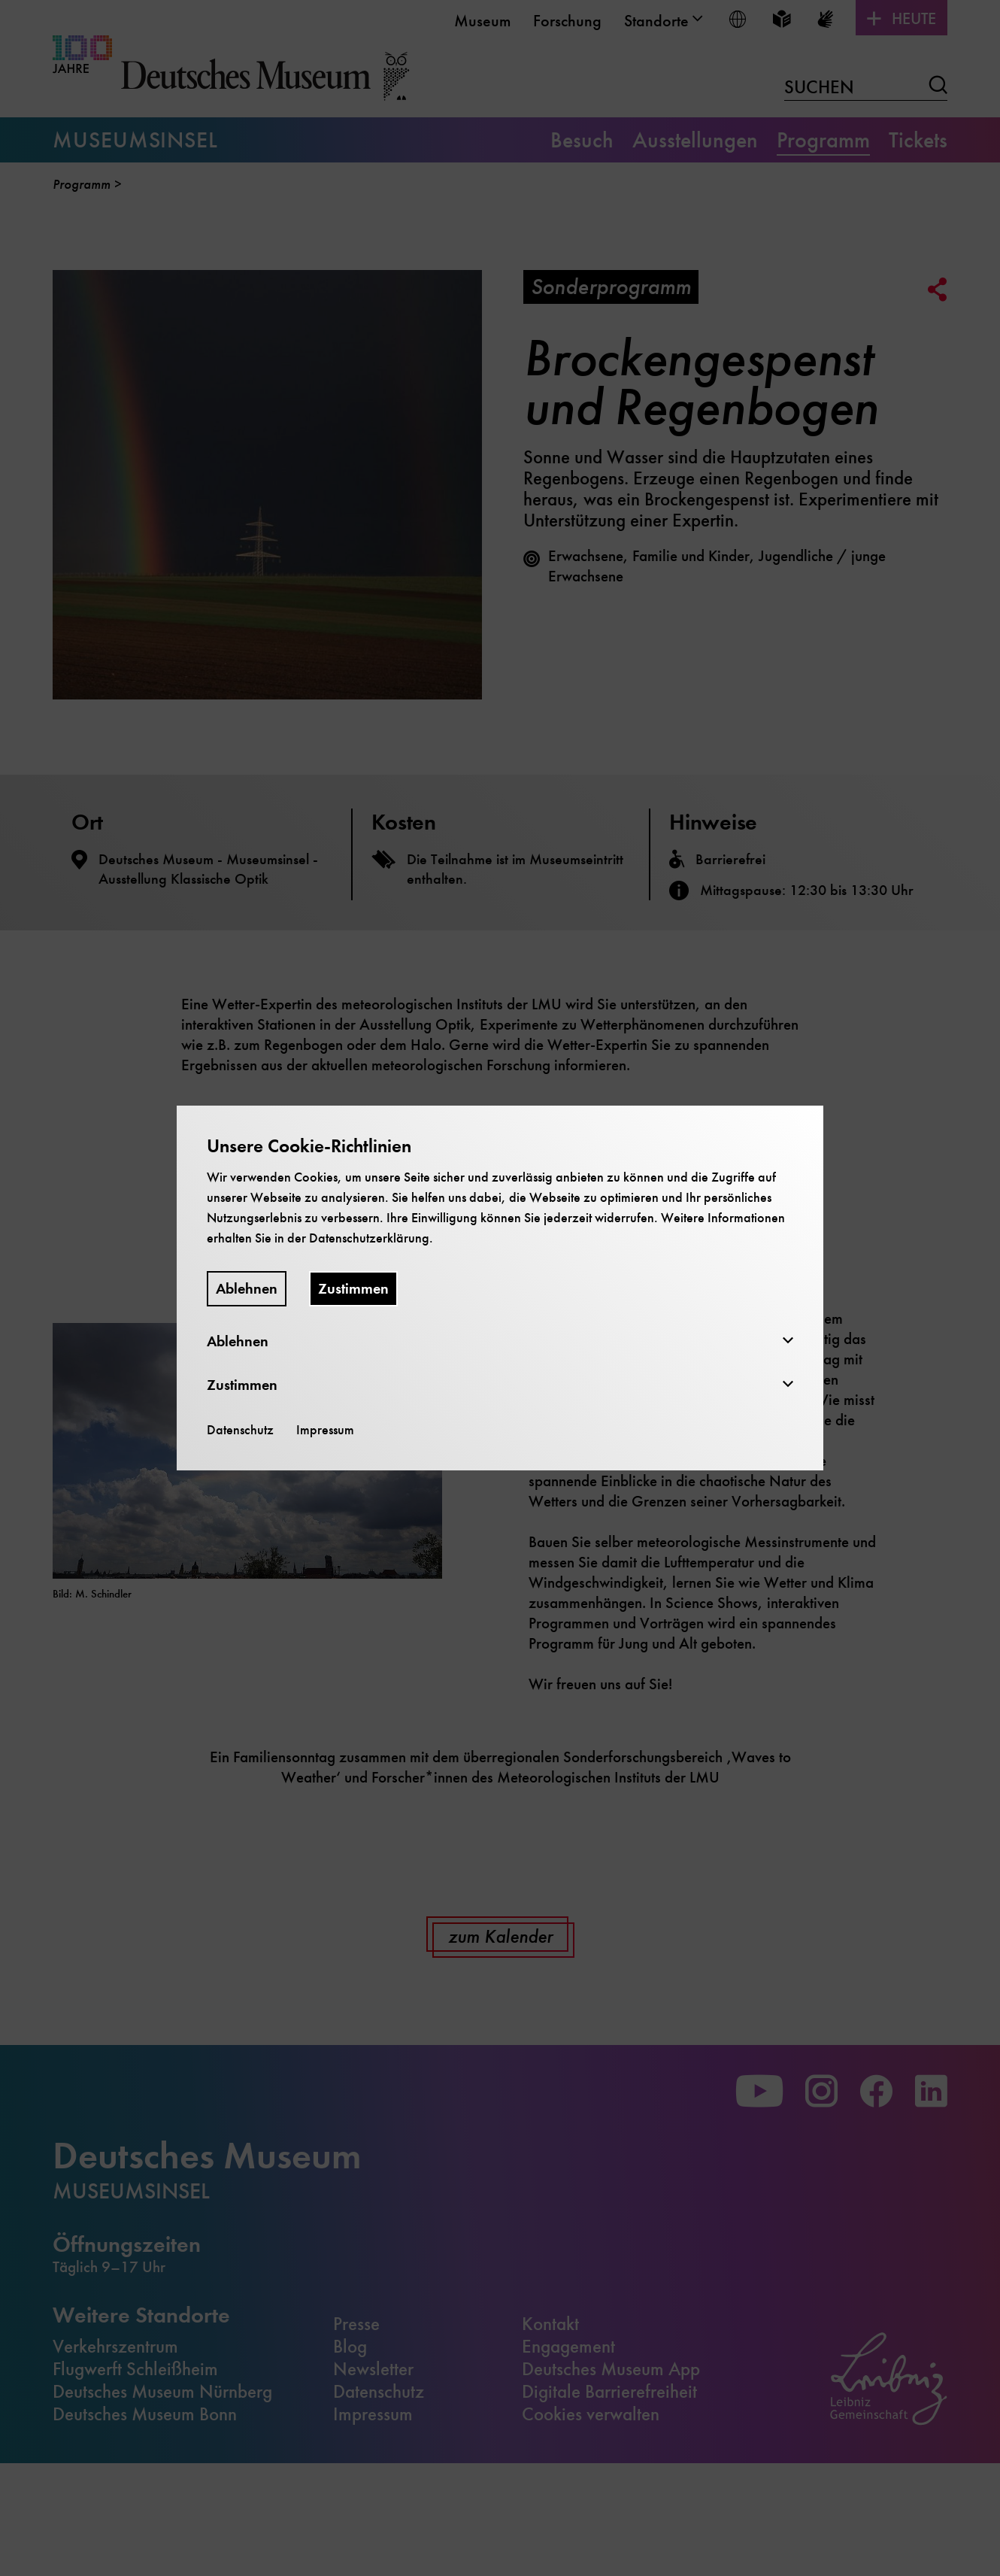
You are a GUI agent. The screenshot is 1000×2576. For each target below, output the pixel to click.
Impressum (325, 1430)
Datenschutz (240, 1430)
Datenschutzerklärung (369, 1238)
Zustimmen (353, 1288)
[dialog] (500, 1288)
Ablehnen (246, 1288)
